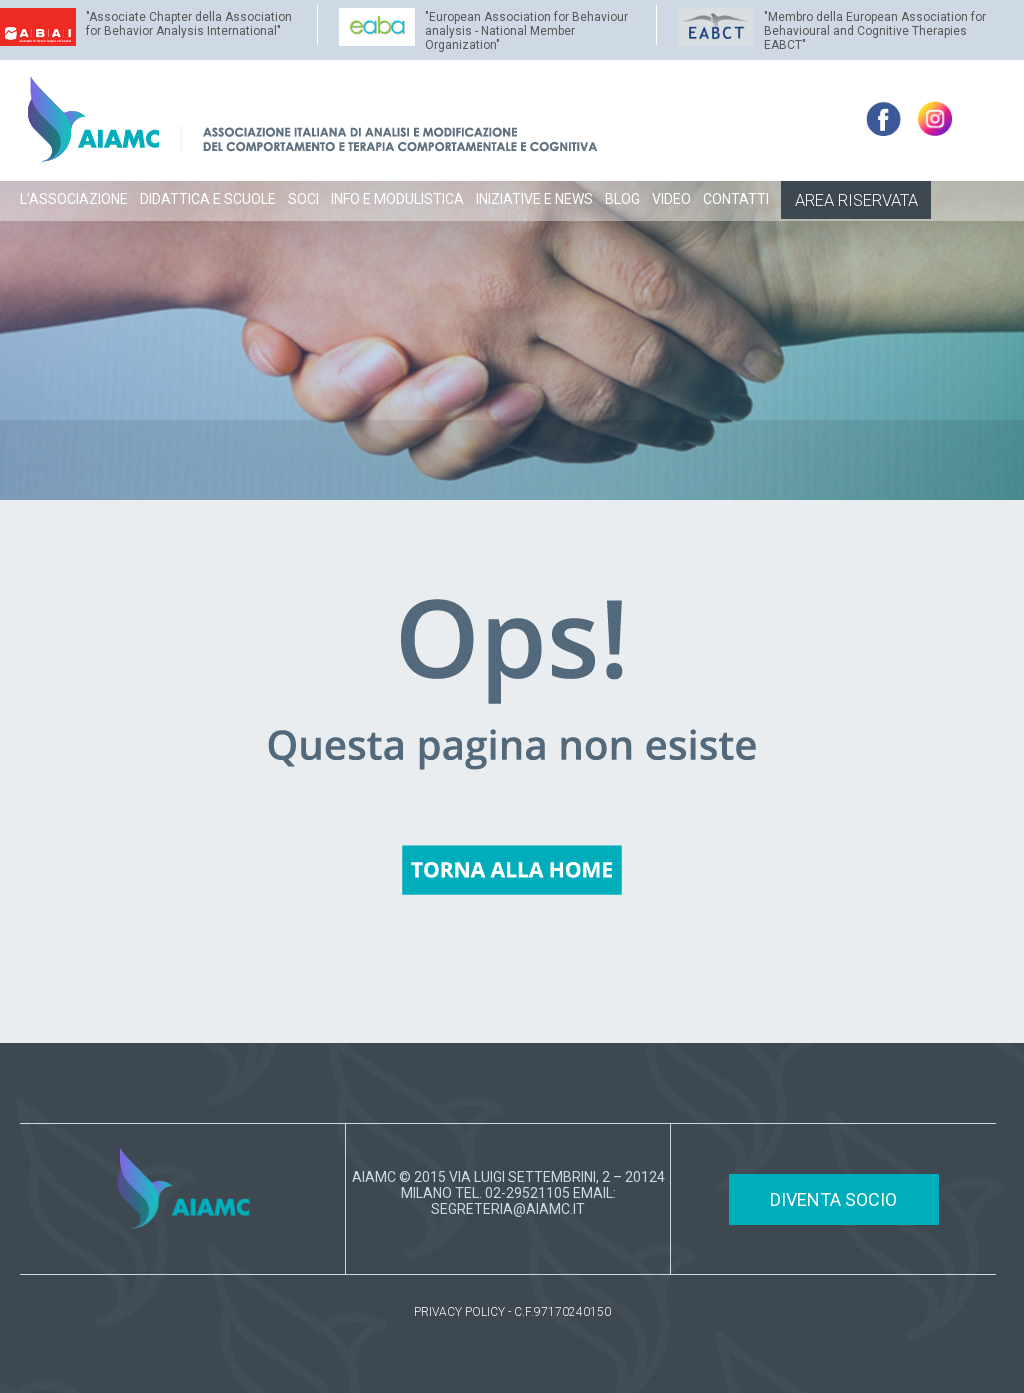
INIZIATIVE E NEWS (534, 199)
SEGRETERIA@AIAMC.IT (508, 1209)
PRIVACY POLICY (459, 1312)
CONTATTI (736, 199)
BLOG (622, 199)
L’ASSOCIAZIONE (74, 199)
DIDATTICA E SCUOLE (208, 199)
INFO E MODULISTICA (397, 199)
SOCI (303, 199)
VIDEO (671, 199)
